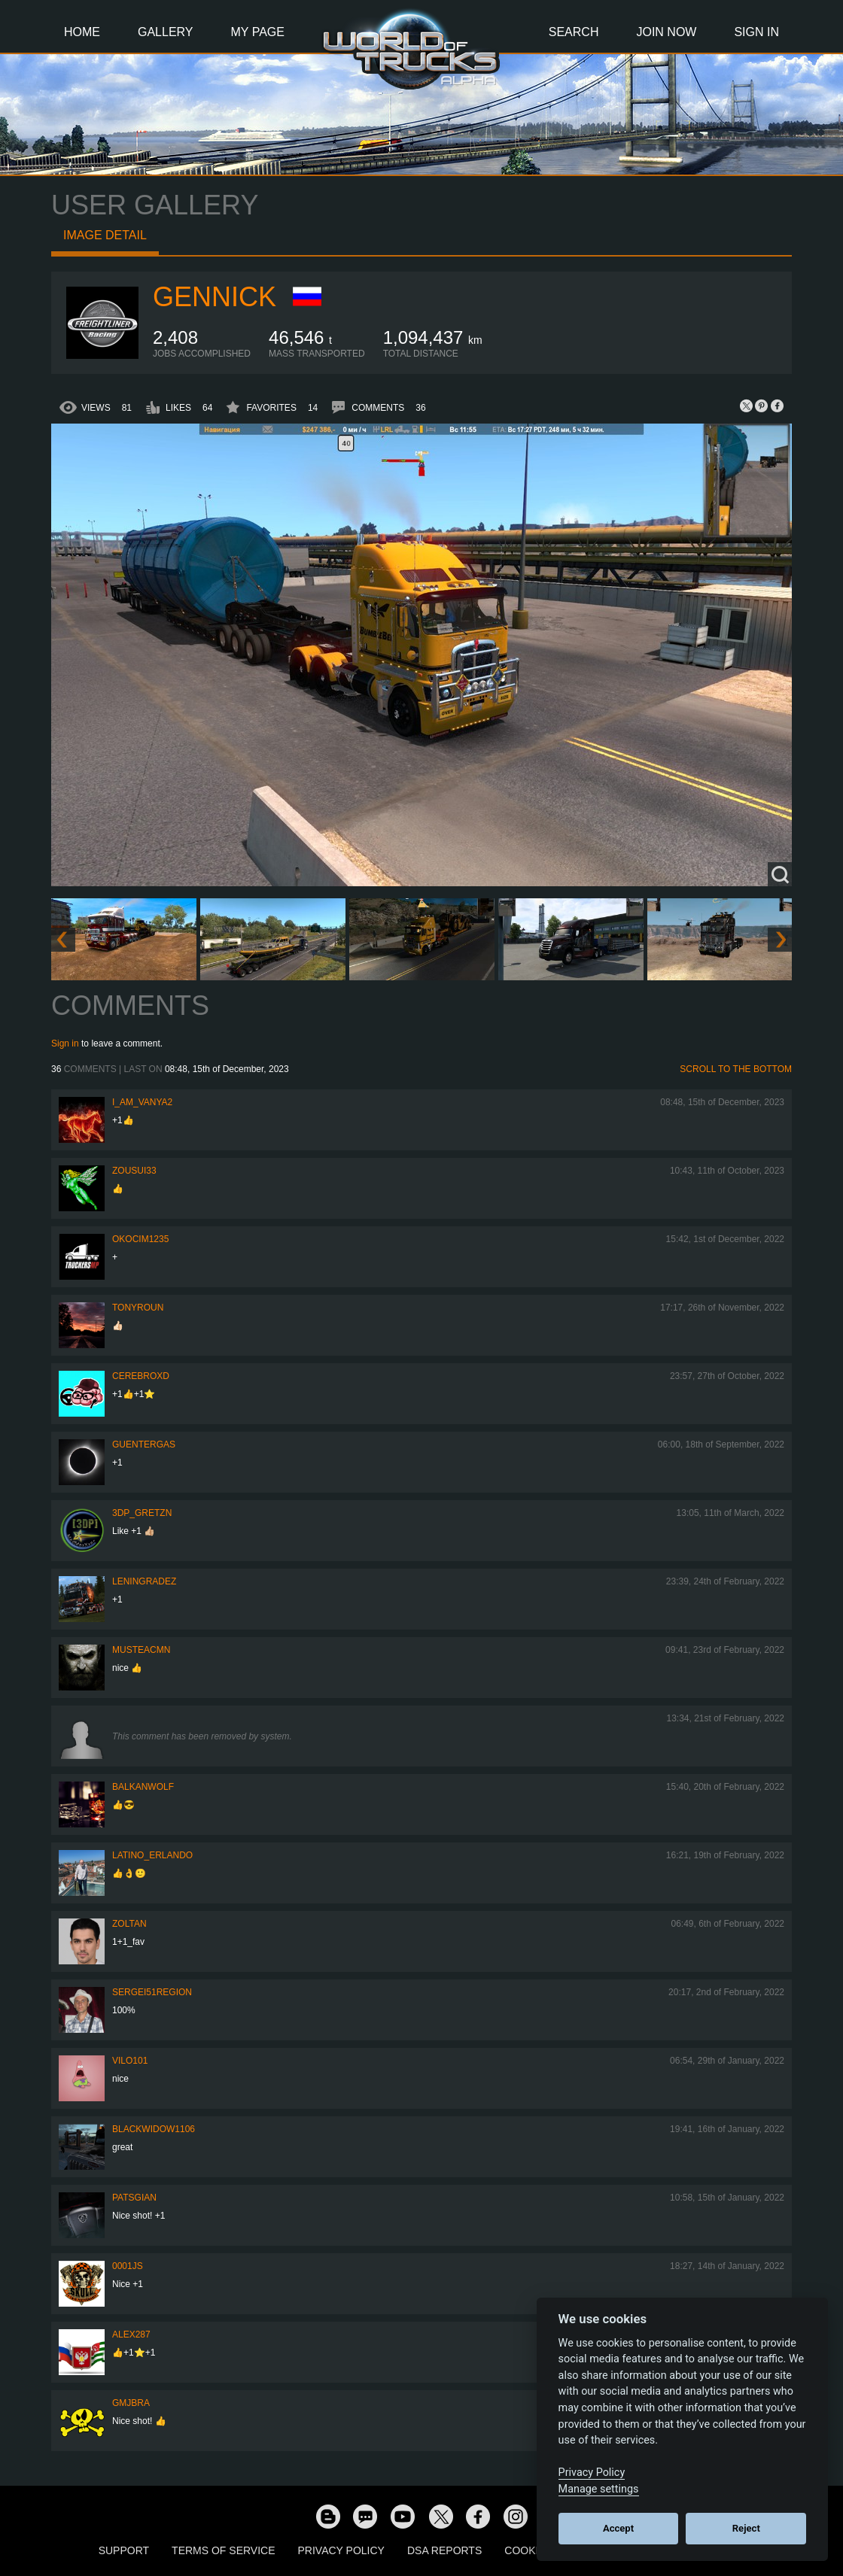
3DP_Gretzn (142, 1513)
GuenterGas (143, 1444)
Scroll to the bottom (736, 1069)
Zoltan (129, 1923)
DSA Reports (444, 2550)
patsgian (134, 2197)
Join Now (666, 32)
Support (124, 2550)
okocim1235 (140, 1239)
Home (82, 32)
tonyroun (137, 1307)
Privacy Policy (341, 2550)
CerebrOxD (140, 1376)
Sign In (756, 32)
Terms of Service (223, 2550)
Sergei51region (152, 1992)
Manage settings (598, 2489)
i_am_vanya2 (142, 1102)
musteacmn (141, 1650)
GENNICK (214, 296)
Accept (618, 2528)
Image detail (105, 235)
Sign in (65, 1043)
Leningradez (144, 1581)
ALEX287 (131, 2334)
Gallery (165, 32)
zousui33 (134, 1170)
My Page (258, 32)
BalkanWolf (143, 1787)
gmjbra (131, 2403)
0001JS (127, 2266)
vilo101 (130, 2060)
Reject (746, 2528)
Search (574, 32)
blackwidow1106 (153, 2129)
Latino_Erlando (152, 1855)
